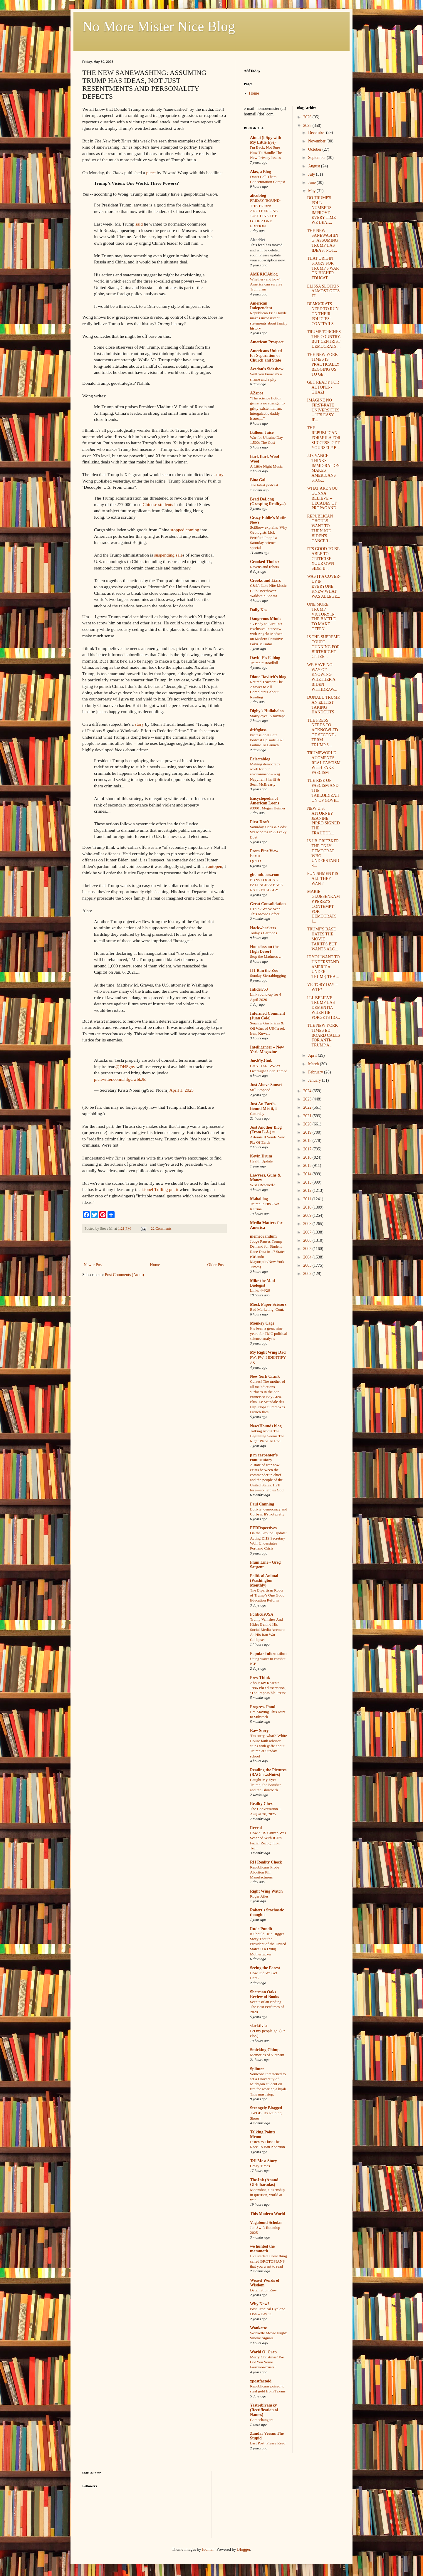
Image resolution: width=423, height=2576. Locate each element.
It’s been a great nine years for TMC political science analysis (268, 1333)
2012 (308, 1190)
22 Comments (161, 1228)
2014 (308, 1174)
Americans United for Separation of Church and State (266, 355)
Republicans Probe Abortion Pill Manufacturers (264, 1872)
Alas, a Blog (260, 171)
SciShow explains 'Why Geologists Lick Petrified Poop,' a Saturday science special (268, 537)
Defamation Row (263, 2290)
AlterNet (257, 240)
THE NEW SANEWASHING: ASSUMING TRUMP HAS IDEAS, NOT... (322, 240)
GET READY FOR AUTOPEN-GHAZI (323, 387)
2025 (308, 125)
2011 (307, 1199)
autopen (215, 866)
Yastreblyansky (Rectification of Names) (264, 2410)
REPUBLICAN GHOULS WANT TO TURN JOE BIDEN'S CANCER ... (320, 528)
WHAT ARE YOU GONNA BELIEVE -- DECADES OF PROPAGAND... (323, 498)
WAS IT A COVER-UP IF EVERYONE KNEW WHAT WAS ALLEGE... (323, 586)
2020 (308, 1124)
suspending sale (168, 554)
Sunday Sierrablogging (268, 975)
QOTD (255, 860)
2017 (308, 1149)
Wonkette (258, 2328)
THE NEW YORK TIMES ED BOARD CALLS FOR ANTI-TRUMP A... (323, 1035)
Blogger (243, 2549)
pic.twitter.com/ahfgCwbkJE (120, 1079)
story (219, 474)
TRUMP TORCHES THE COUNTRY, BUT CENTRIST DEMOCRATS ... (324, 339)
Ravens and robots (264, 566)
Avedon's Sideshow (266, 369)
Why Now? (260, 2304)
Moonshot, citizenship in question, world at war (267, 2194)
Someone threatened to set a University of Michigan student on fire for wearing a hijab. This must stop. (268, 2084)
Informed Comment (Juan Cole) (267, 1015)
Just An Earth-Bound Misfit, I (263, 1106)
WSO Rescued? (262, 1185)
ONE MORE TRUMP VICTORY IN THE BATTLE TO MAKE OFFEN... (321, 616)
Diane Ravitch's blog (268, 677)
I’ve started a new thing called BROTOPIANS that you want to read (268, 2261)
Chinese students (157, 504)
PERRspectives (263, 1528)
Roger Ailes (259, 1896)
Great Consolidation (268, 904)
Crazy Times (260, 2166)
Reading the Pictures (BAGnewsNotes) (268, 1772)
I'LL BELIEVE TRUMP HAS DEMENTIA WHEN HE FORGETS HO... (323, 1008)
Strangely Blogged (266, 2108)
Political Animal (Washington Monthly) (264, 1580)
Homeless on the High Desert (264, 949)
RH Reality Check (266, 1862)
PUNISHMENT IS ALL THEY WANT (322, 878)
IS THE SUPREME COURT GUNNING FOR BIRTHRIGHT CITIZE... (323, 647)
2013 (308, 1182)
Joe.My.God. (261, 1060)
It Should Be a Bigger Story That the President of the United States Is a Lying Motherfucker (268, 1944)
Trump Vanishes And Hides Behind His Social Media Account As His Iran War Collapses (267, 1629)
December (317, 132)
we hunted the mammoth (262, 2248)
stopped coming (184, 529)
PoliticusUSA (261, 1614)
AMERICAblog (264, 274)
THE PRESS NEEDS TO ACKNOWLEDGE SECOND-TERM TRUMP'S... (322, 732)
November (317, 141)
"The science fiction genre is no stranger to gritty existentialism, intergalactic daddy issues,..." (267, 408)
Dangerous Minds (265, 618)
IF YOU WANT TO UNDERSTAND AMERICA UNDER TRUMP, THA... (323, 967)
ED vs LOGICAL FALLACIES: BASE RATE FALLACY (266, 885)
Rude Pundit (261, 1929)
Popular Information (268, 1653)
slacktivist (259, 2026)
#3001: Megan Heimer (267, 808)
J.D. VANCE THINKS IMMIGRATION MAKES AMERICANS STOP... (323, 468)
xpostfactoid (260, 2381)
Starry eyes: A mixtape (268, 716)
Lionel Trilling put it (159, 1189)
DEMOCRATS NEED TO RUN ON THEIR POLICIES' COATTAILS (322, 314)
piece (150, 172)
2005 (308, 1248)
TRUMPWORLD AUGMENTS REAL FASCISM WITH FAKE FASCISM (323, 763)
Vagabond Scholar (266, 2222)
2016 (308, 1157)
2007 (308, 1232)
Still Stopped (260, 1090)
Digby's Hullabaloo (267, 711)
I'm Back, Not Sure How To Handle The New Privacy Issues (266, 152)
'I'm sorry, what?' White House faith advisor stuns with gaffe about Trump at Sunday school (268, 1745)
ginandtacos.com (264, 875)
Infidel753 (259, 989)
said (139, 223)
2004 (308, 1257)
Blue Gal (258, 480)
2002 (308, 1273)
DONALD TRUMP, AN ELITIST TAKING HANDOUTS (323, 704)
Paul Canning (262, 1504)
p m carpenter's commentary (264, 1457)
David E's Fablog (265, 658)
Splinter (257, 2069)
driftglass (258, 730)
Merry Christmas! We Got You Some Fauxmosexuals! (267, 2362)
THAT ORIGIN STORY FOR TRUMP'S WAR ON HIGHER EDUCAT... (323, 268)
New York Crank (265, 1376)
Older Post (216, 1265)
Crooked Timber (264, 561)
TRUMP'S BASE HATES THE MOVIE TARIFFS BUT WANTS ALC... (322, 939)
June (312, 182)
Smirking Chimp (265, 2050)
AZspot (256, 393)
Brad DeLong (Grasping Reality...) (268, 501)
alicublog (258, 195)
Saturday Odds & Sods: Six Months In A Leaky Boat (268, 832)
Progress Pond (262, 1707)
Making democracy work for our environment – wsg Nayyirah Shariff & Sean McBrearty (265, 774)
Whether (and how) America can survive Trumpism (266, 284)
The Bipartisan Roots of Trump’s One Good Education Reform (267, 1595)
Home (155, 1265)
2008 (308, 1223)
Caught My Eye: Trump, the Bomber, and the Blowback (266, 1784)
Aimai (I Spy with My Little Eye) (265, 139)
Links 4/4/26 (260, 1290)
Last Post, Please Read (267, 2443)
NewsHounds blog (266, 1426)
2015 (308, 1165)
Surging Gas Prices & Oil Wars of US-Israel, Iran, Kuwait (267, 1028)
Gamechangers (261, 2419)
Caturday (257, 1113)
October (315, 149)
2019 (308, 1132)
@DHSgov (125, 1066)
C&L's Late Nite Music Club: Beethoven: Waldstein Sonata (268, 590)
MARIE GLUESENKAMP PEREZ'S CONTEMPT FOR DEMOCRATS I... (323, 906)
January (315, 1080)
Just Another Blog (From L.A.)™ (266, 1129)
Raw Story (259, 1730)
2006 (308, 1240)
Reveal (256, 1828)
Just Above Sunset (266, 1085)
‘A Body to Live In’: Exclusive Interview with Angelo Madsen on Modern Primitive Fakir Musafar (266, 633)
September (317, 157)
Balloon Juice (262, 432)
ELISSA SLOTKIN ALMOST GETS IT (323, 291)
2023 (308, 1099)
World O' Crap (263, 2352)
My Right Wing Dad (268, 1352)
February (316, 1072)
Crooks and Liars (265, 580)
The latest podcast (264, 485)
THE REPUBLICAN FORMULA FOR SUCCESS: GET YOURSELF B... (323, 438)
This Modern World (267, 2214)
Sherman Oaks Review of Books (264, 1994)
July (312, 174)
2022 (308, 1107)
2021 (308, 1116)
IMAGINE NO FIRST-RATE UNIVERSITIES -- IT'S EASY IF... (323, 410)
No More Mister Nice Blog (158, 26)
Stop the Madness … (266, 956)
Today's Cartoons (263, 933)
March (314, 1064)
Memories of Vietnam (267, 2055)
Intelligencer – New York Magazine (267, 1049)
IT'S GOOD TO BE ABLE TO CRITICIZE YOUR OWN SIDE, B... (323, 559)
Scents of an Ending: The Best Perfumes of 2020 (267, 2006)
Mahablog (259, 1199)
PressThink (260, 1678)
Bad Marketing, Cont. (267, 1309)
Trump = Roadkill (264, 663)
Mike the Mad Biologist (262, 1283)
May (312, 191)
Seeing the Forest (265, 1968)
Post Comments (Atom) (124, 1275)
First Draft (259, 822)
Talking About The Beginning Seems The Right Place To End (267, 1436)
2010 (308, 1207)
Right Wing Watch (266, 1891)
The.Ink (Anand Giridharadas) (264, 2182)
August (314, 166)
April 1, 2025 (181, 1090)
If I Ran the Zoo (264, 970)
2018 (308, 1140)
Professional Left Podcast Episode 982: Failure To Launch (267, 740)
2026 (308, 117)
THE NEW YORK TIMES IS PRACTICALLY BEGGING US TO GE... (323, 364)
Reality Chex (261, 1804)
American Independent (261, 305)
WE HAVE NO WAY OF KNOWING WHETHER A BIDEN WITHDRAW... (322, 677)
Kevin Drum (261, 1156)
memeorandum (263, 1236)
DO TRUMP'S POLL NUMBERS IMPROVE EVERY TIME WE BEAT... (321, 210)
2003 (308, 1265)
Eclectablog (260, 759)
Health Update (261, 1161)
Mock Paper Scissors (268, 1304)
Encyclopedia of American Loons (264, 800)
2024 (308, 1091)
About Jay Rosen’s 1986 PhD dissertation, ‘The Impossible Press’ (268, 1688)
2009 (308, 1215)
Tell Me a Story (263, 2161)
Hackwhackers (263, 928)
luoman (208, 2549)
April (313, 1055)
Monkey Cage (262, 1323)
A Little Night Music (266, 466)
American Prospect (266, 342)
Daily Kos (258, 610)
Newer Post (93, 1265)
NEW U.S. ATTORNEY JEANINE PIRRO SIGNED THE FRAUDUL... (323, 820)
